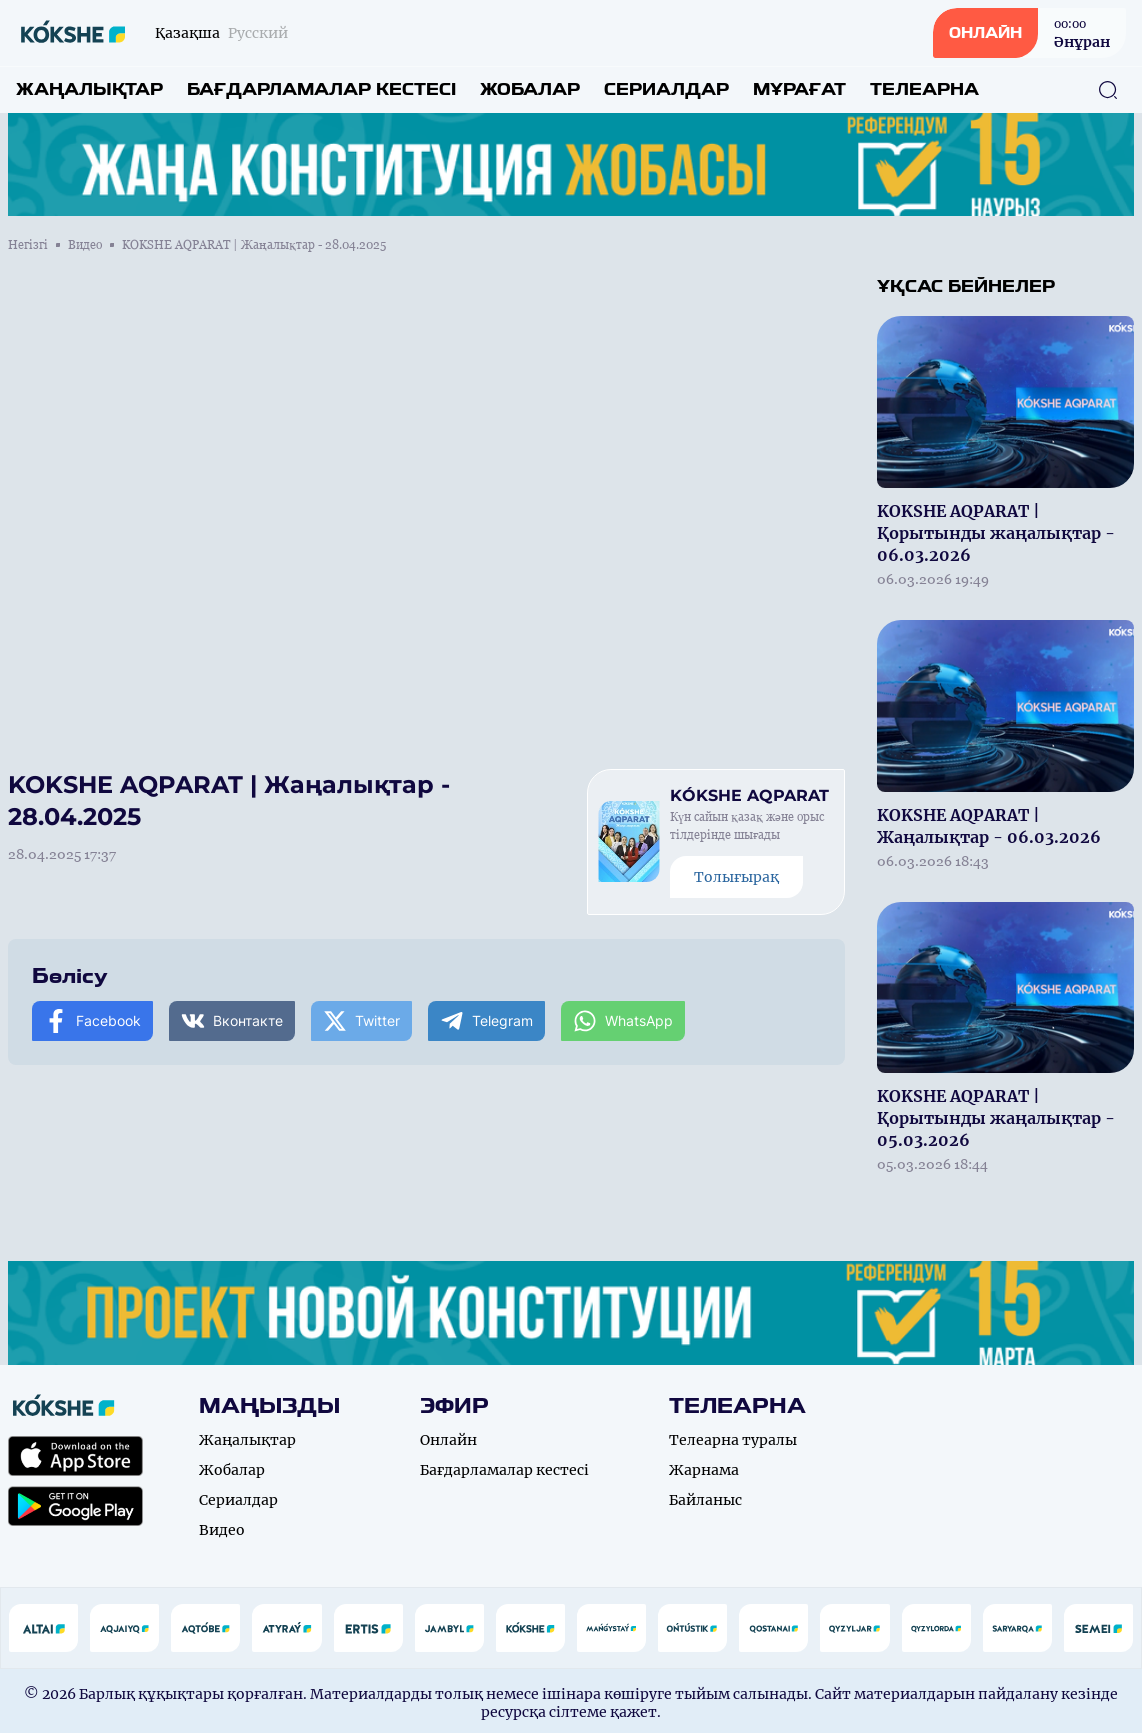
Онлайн (448, 1440)
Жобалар (530, 89)
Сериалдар (666, 89)
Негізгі (28, 245)
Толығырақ (736, 877)
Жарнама (704, 1470)
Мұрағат (799, 89)
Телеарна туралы (733, 1440)
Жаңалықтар (89, 89)
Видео (85, 245)
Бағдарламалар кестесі (321, 89)
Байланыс (705, 1500)
